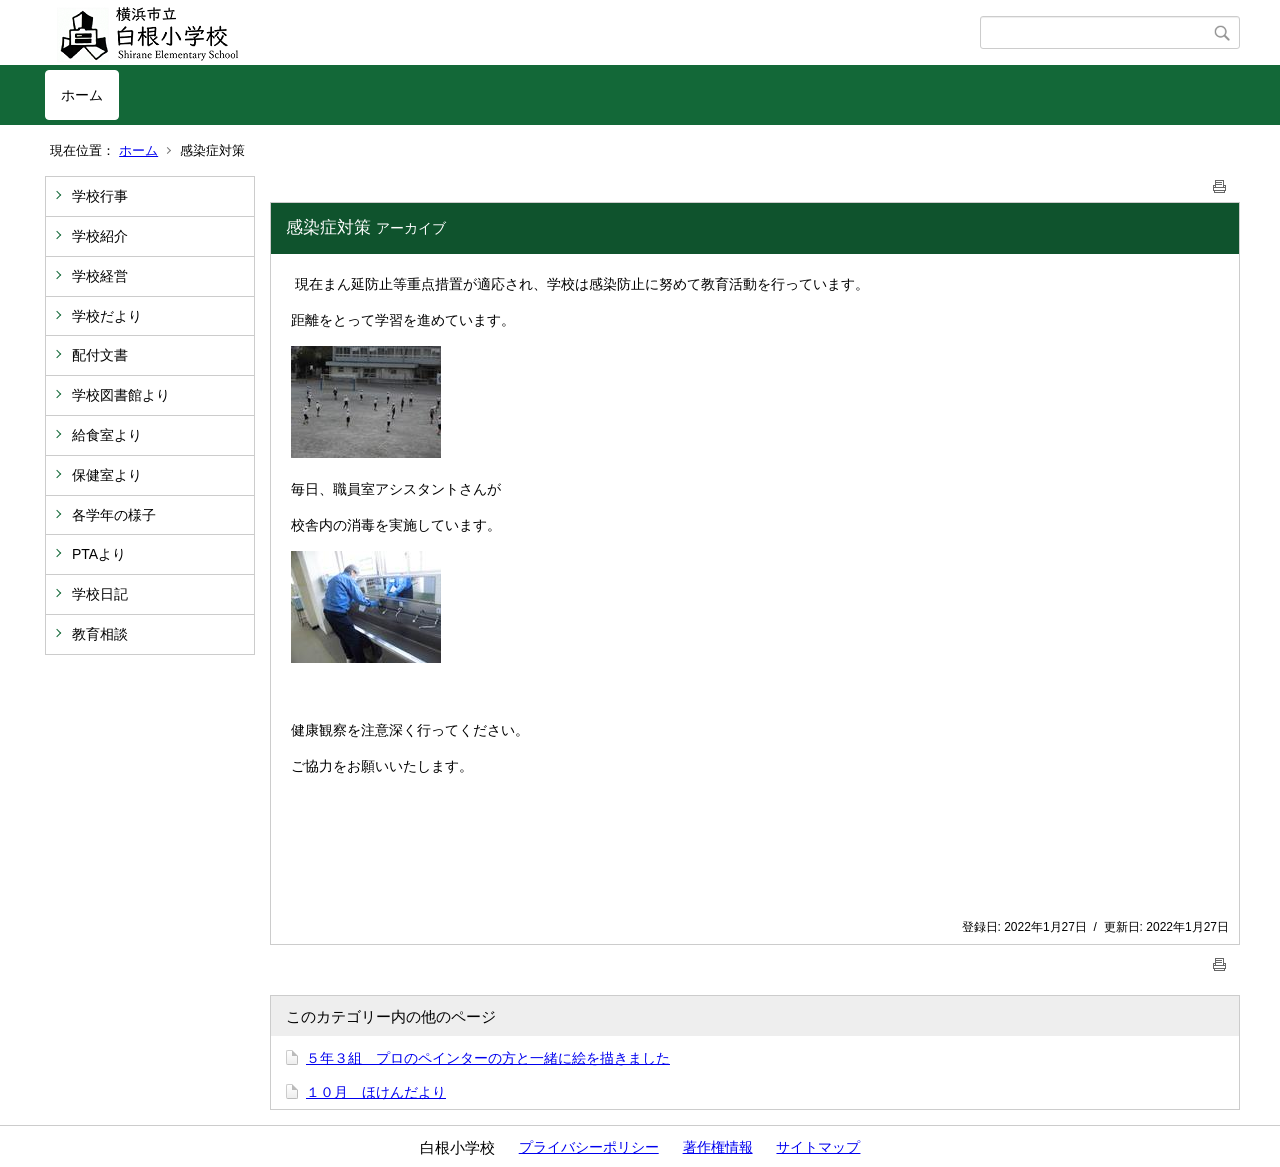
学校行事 (100, 196)
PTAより (99, 554)
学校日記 (100, 594)
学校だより (107, 316)
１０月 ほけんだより (376, 1092)
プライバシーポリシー (589, 1147)
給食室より (107, 435)
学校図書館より (121, 395)
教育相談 (100, 634)
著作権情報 (718, 1147)
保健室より (107, 475)
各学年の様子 (114, 515)
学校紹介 (100, 236)
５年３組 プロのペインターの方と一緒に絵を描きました (488, 1058)
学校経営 (100, 276)
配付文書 (100, 355)
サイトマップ (818, 1147)
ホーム (82, 95)
